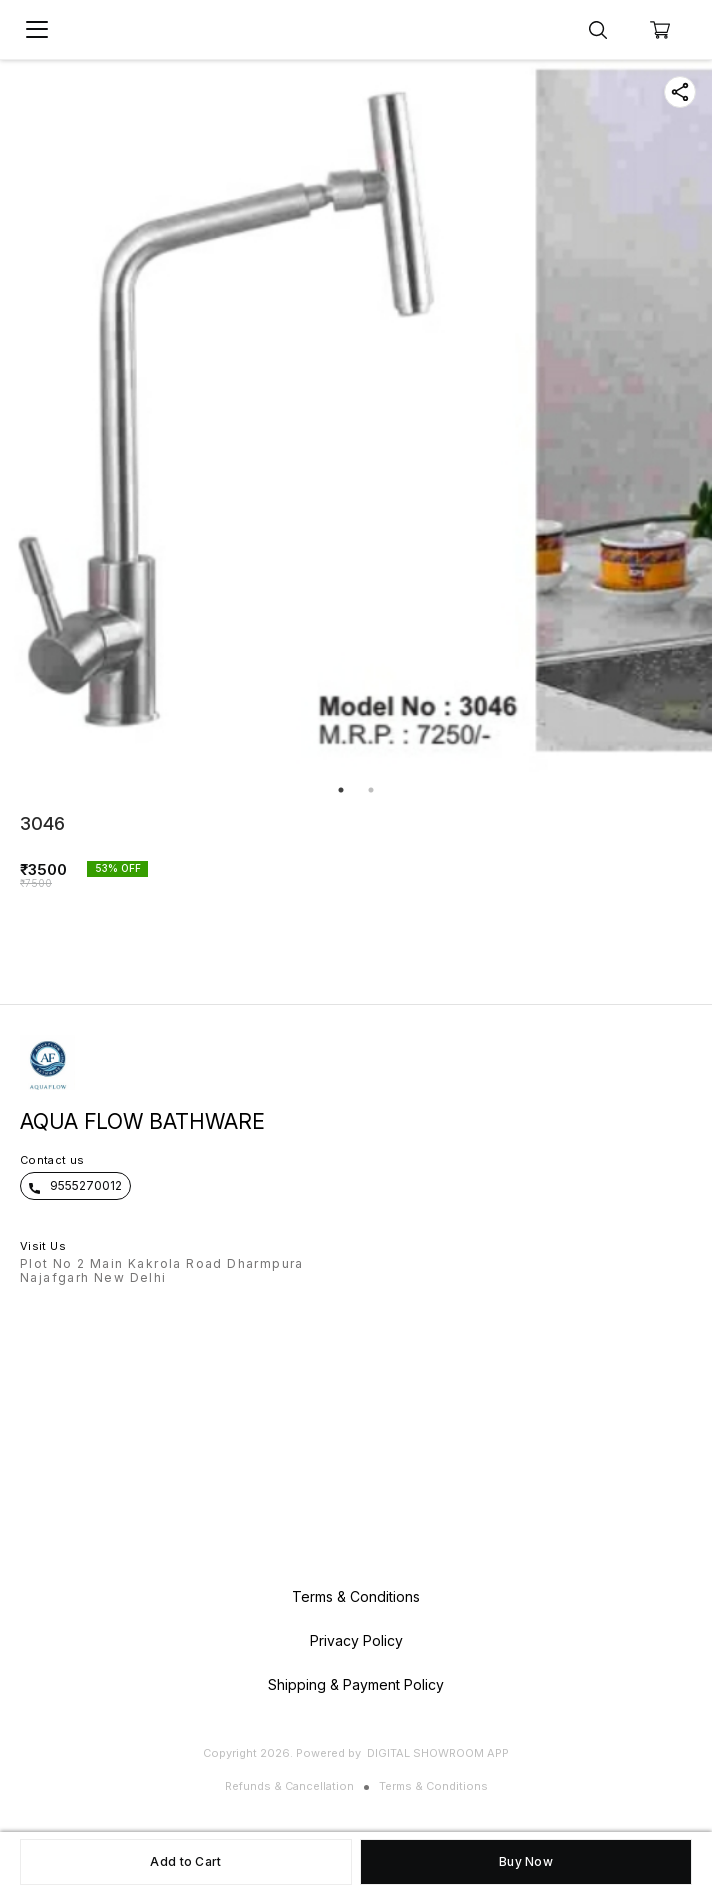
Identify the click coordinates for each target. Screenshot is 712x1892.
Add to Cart (185, 1861)
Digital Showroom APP (438, 1753)
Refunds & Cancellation (289, 1786)
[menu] (37, 30)
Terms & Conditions (433, 1786)
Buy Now (526, 1861)
